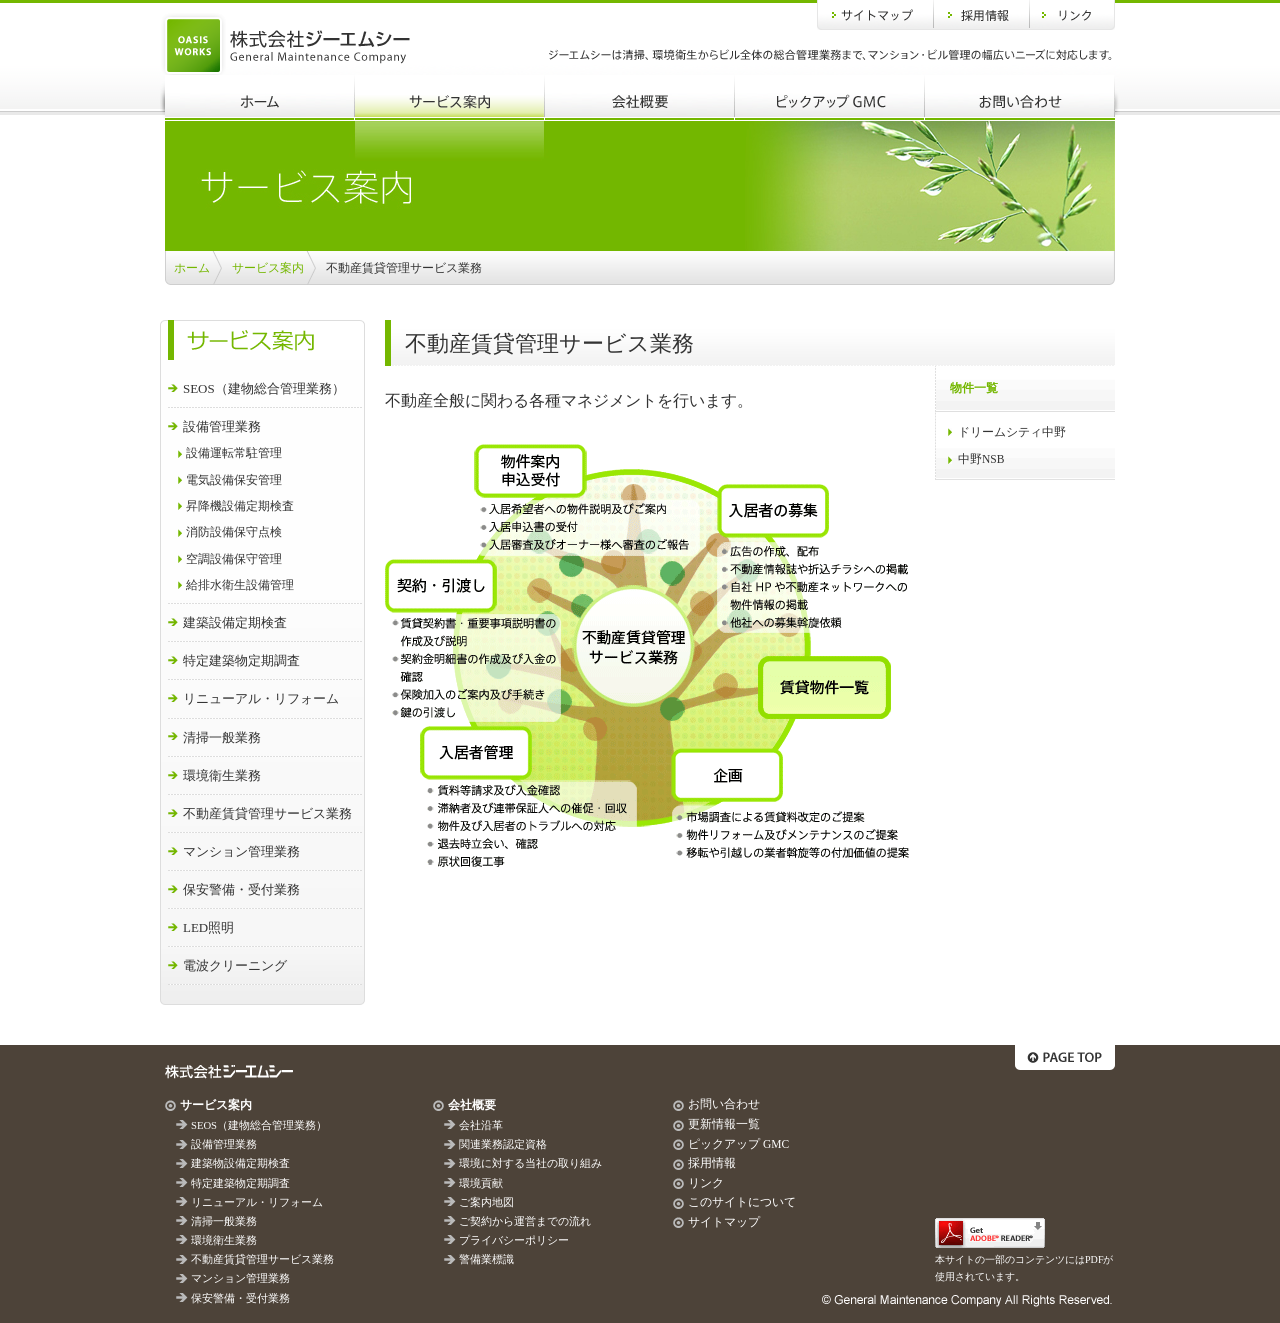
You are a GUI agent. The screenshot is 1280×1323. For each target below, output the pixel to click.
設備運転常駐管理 (234, 453)
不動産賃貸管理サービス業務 (267, 813)
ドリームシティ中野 (1012, 432)
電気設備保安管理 (234, 480)
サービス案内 (450, 98)
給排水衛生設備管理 (240, 585)
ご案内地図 (486, 1202)
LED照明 (208, 927)
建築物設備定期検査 (240, 1163)
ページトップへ (1065, 1057)
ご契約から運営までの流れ (525, 1221)
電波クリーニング (235, 965)
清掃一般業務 (222, 737)
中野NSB (981, 459)
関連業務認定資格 (503, 1144)
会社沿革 (481, 1125)
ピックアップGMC (830, 98)
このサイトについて (742, 1202)
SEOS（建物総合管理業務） (264, 388)
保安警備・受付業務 (241, 889)
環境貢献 (481, 1183)
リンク (1072, 15)
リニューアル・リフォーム (261, 698)
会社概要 (640, 98)
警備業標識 (486, 1259)
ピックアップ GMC (738, 1144)
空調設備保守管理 (234, 559)
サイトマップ (875, 15)
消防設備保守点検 (234, 532)
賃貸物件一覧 (824, 687)
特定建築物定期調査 (241, 660)
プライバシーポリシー (514, 1240)
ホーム (260, 98)
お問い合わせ (1020, 98)
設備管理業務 (222, 426)
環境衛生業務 (222, 775)
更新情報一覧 (724, 1124)
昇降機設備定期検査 (240, 506)
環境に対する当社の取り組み (530, 1163)
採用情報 (982, 15)
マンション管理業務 (241, 851)
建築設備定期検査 (235, 622)
